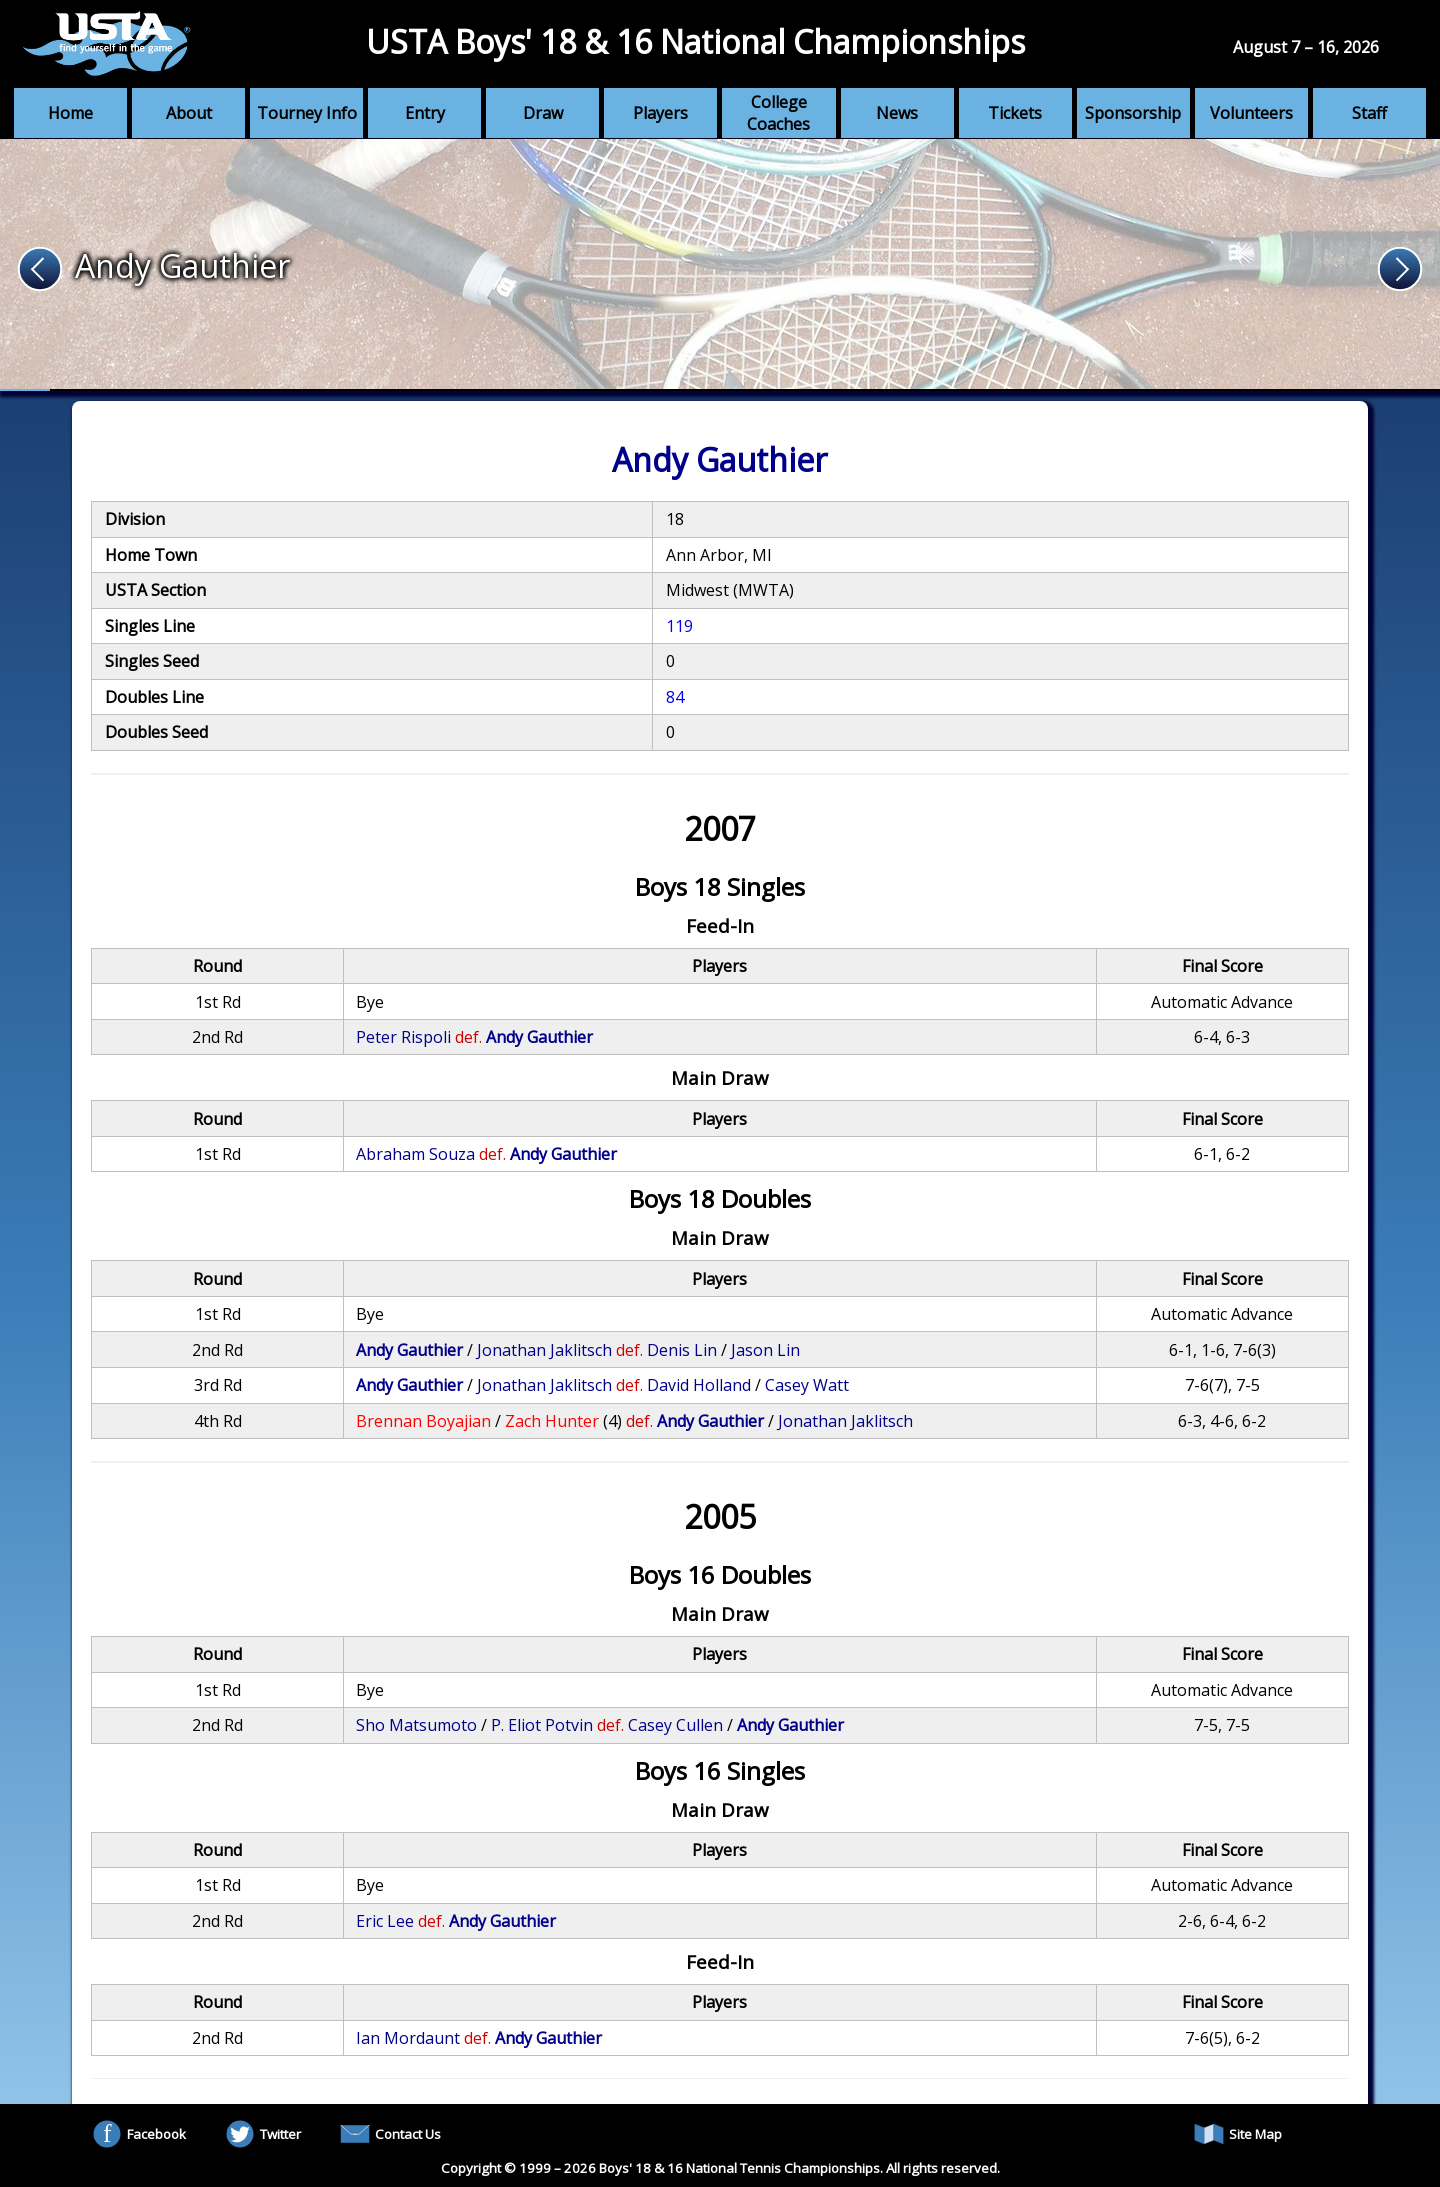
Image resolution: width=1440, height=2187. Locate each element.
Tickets (1015, 113)
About (189, 113)
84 (675, 697)
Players (660, 113)
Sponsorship (1133, 113)
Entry (425, 113)
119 (679, 626)
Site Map (1238, 2134)
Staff (1369, 113)
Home (70, 113)
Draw (543, 113)
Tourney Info (307, 113)
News (897, 113)
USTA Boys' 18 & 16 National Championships (695, 41)
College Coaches (778, 113)
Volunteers (1251, 113)
